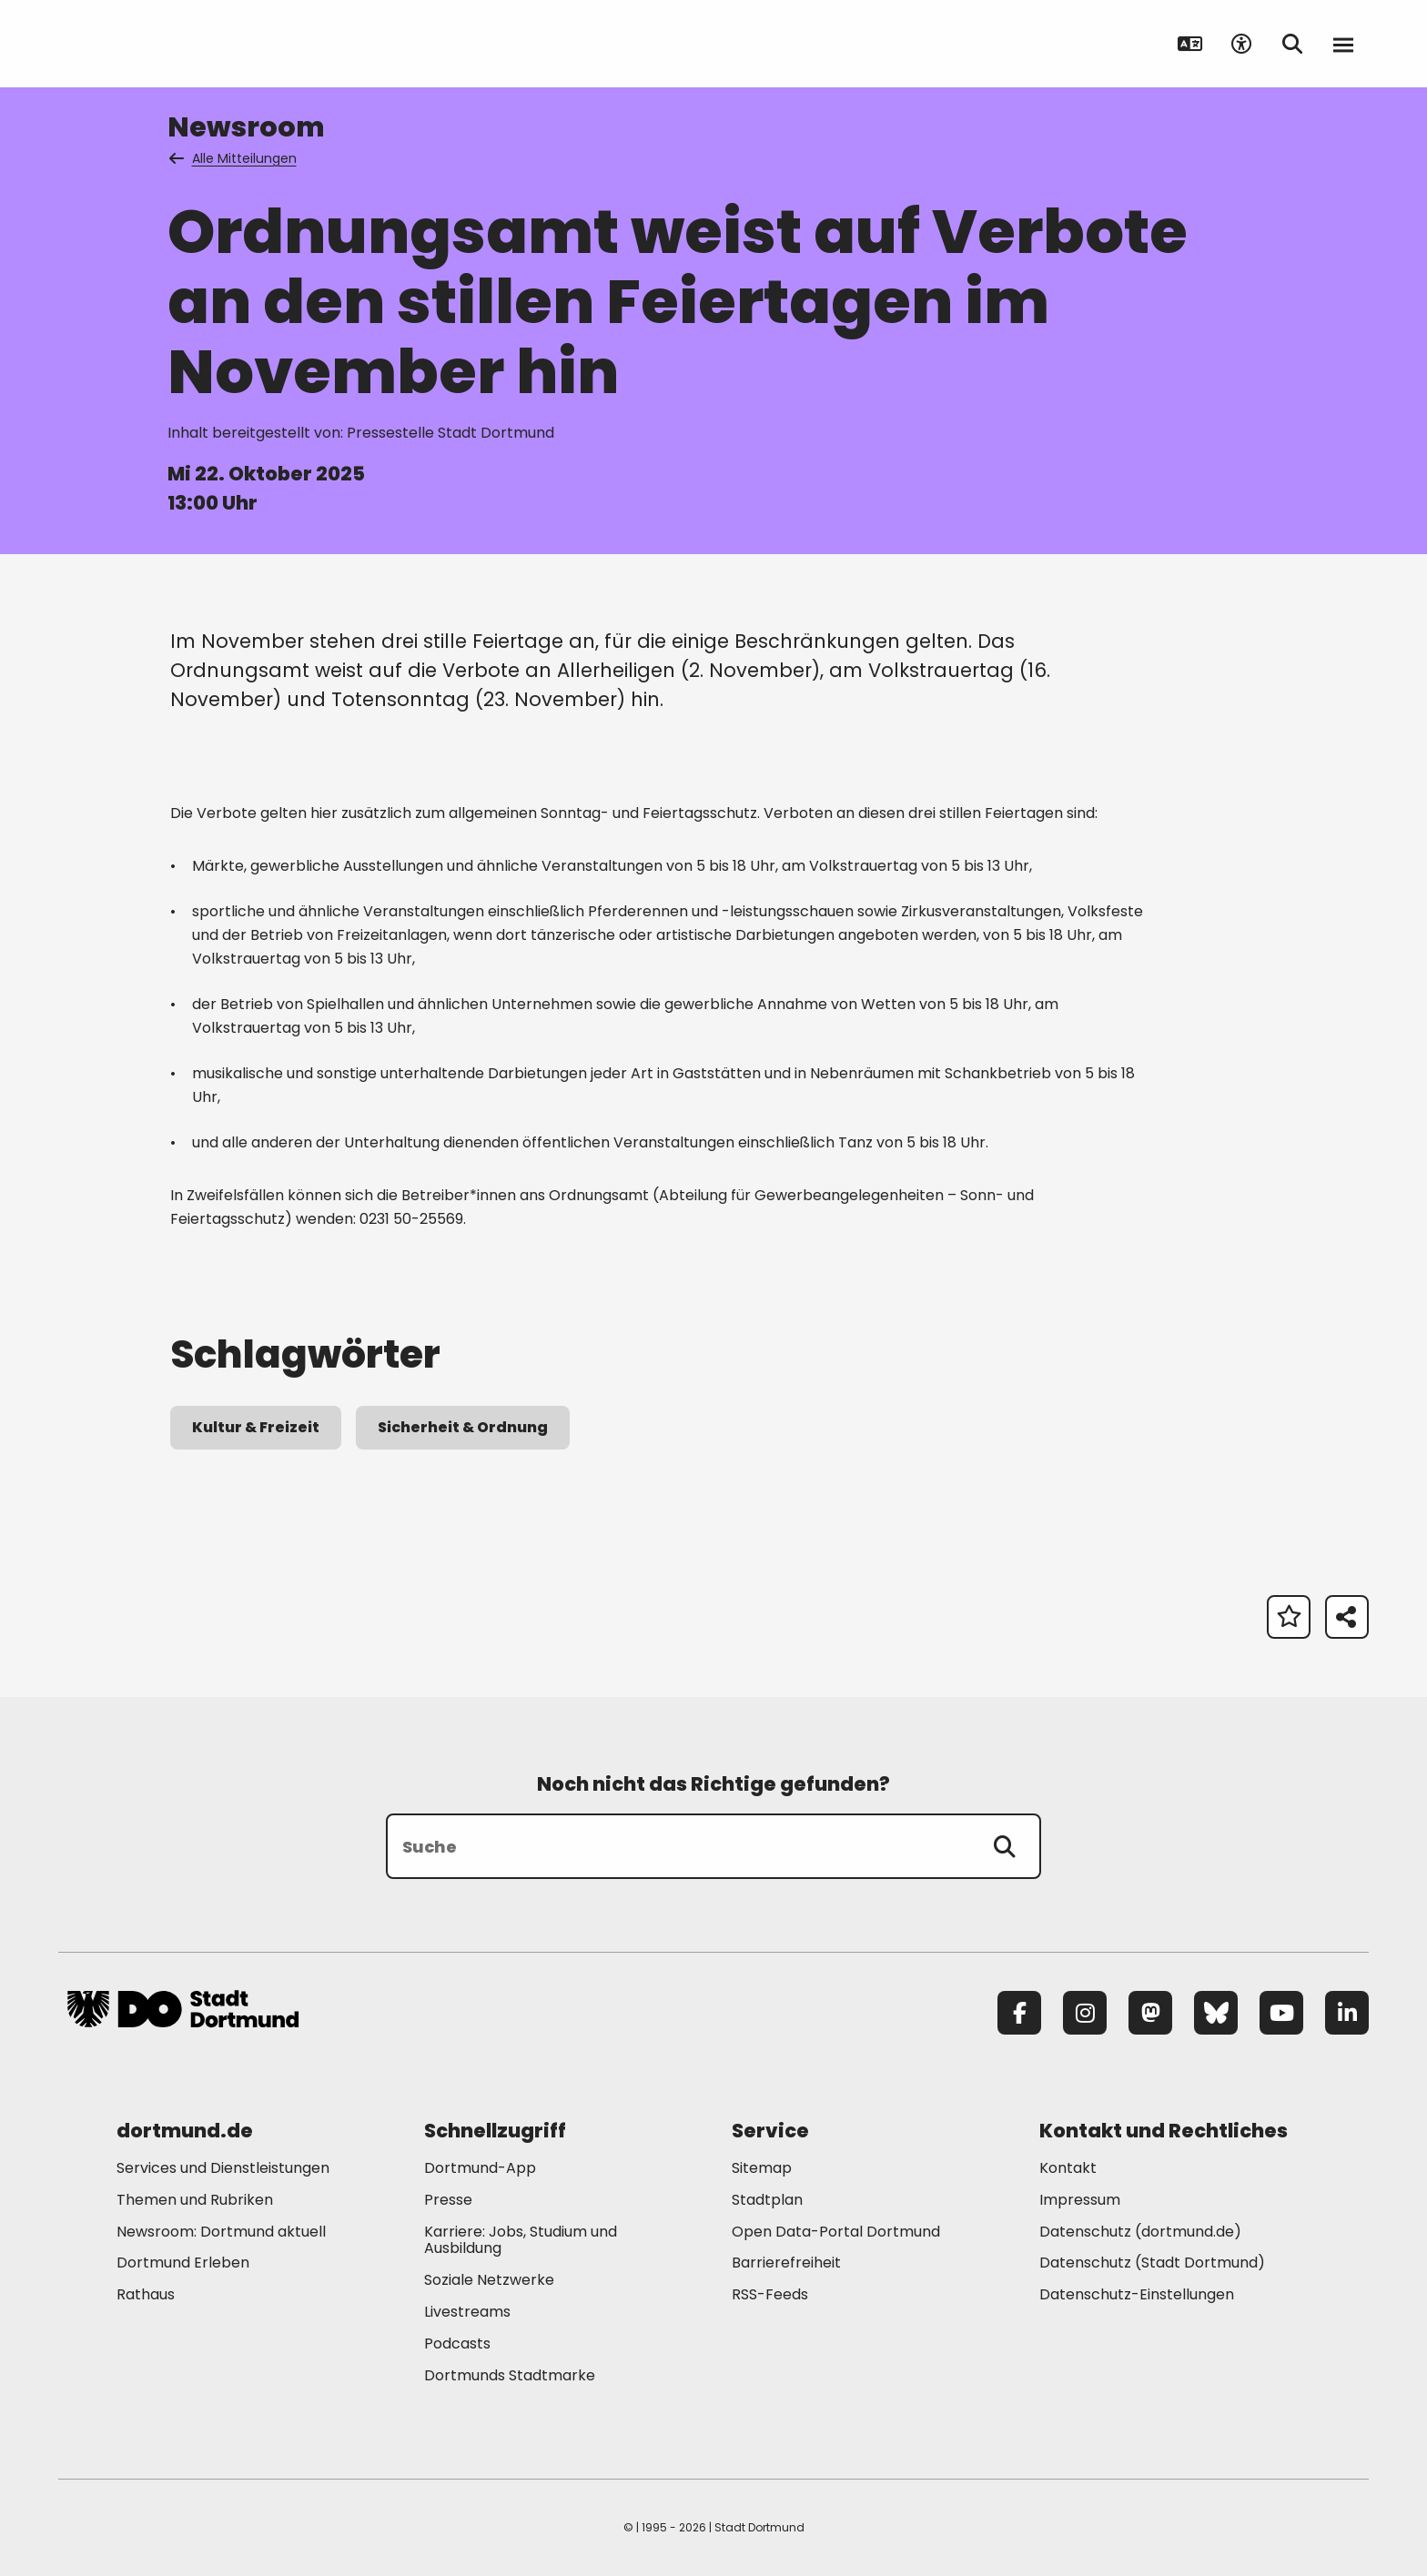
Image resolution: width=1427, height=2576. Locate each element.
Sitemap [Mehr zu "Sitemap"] (762, 2167)
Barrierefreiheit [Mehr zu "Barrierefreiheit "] (786, 2262)
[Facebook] (1019, 2013)
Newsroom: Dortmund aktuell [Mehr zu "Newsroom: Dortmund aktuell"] (221, 2231)
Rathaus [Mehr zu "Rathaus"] (145, 2294)
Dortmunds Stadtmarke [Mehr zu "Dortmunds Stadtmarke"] (509, 2375)
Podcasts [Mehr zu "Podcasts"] (457, 2343)
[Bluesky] (1216, 2013)
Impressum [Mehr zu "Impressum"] (1079, 2199)
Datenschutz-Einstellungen (1136, 2295)
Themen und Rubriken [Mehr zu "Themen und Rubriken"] (194, 2199)
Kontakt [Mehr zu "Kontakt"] (1068, 2167)
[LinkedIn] (1347, 2013)
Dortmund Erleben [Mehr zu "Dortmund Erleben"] (182, 2262)
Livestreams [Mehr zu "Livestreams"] (467, 2311)
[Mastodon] (1150, 2013)
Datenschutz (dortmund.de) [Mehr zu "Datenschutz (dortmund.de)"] (1140, 2231)
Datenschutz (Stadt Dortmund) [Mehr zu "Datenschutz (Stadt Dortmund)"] (1152, 2262)
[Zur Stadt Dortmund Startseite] (183, 43)
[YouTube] (1281, 2013)
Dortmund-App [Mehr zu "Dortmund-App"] (480, 2167)
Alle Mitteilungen (234, 158)
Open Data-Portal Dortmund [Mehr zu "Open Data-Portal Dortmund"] (836, 2231)
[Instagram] (1085, 2013)
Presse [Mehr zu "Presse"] (448, 2199)
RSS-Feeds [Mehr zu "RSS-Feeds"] (770, 2294)
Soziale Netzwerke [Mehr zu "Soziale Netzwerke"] (489, 2279)
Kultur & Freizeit (255, 1427)
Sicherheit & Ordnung (463, 1427)
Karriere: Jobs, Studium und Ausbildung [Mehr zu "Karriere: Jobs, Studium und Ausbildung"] (520, 2240)
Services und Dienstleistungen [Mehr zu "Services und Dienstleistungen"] (222, 2167)
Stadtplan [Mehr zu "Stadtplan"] (767, 2199)
